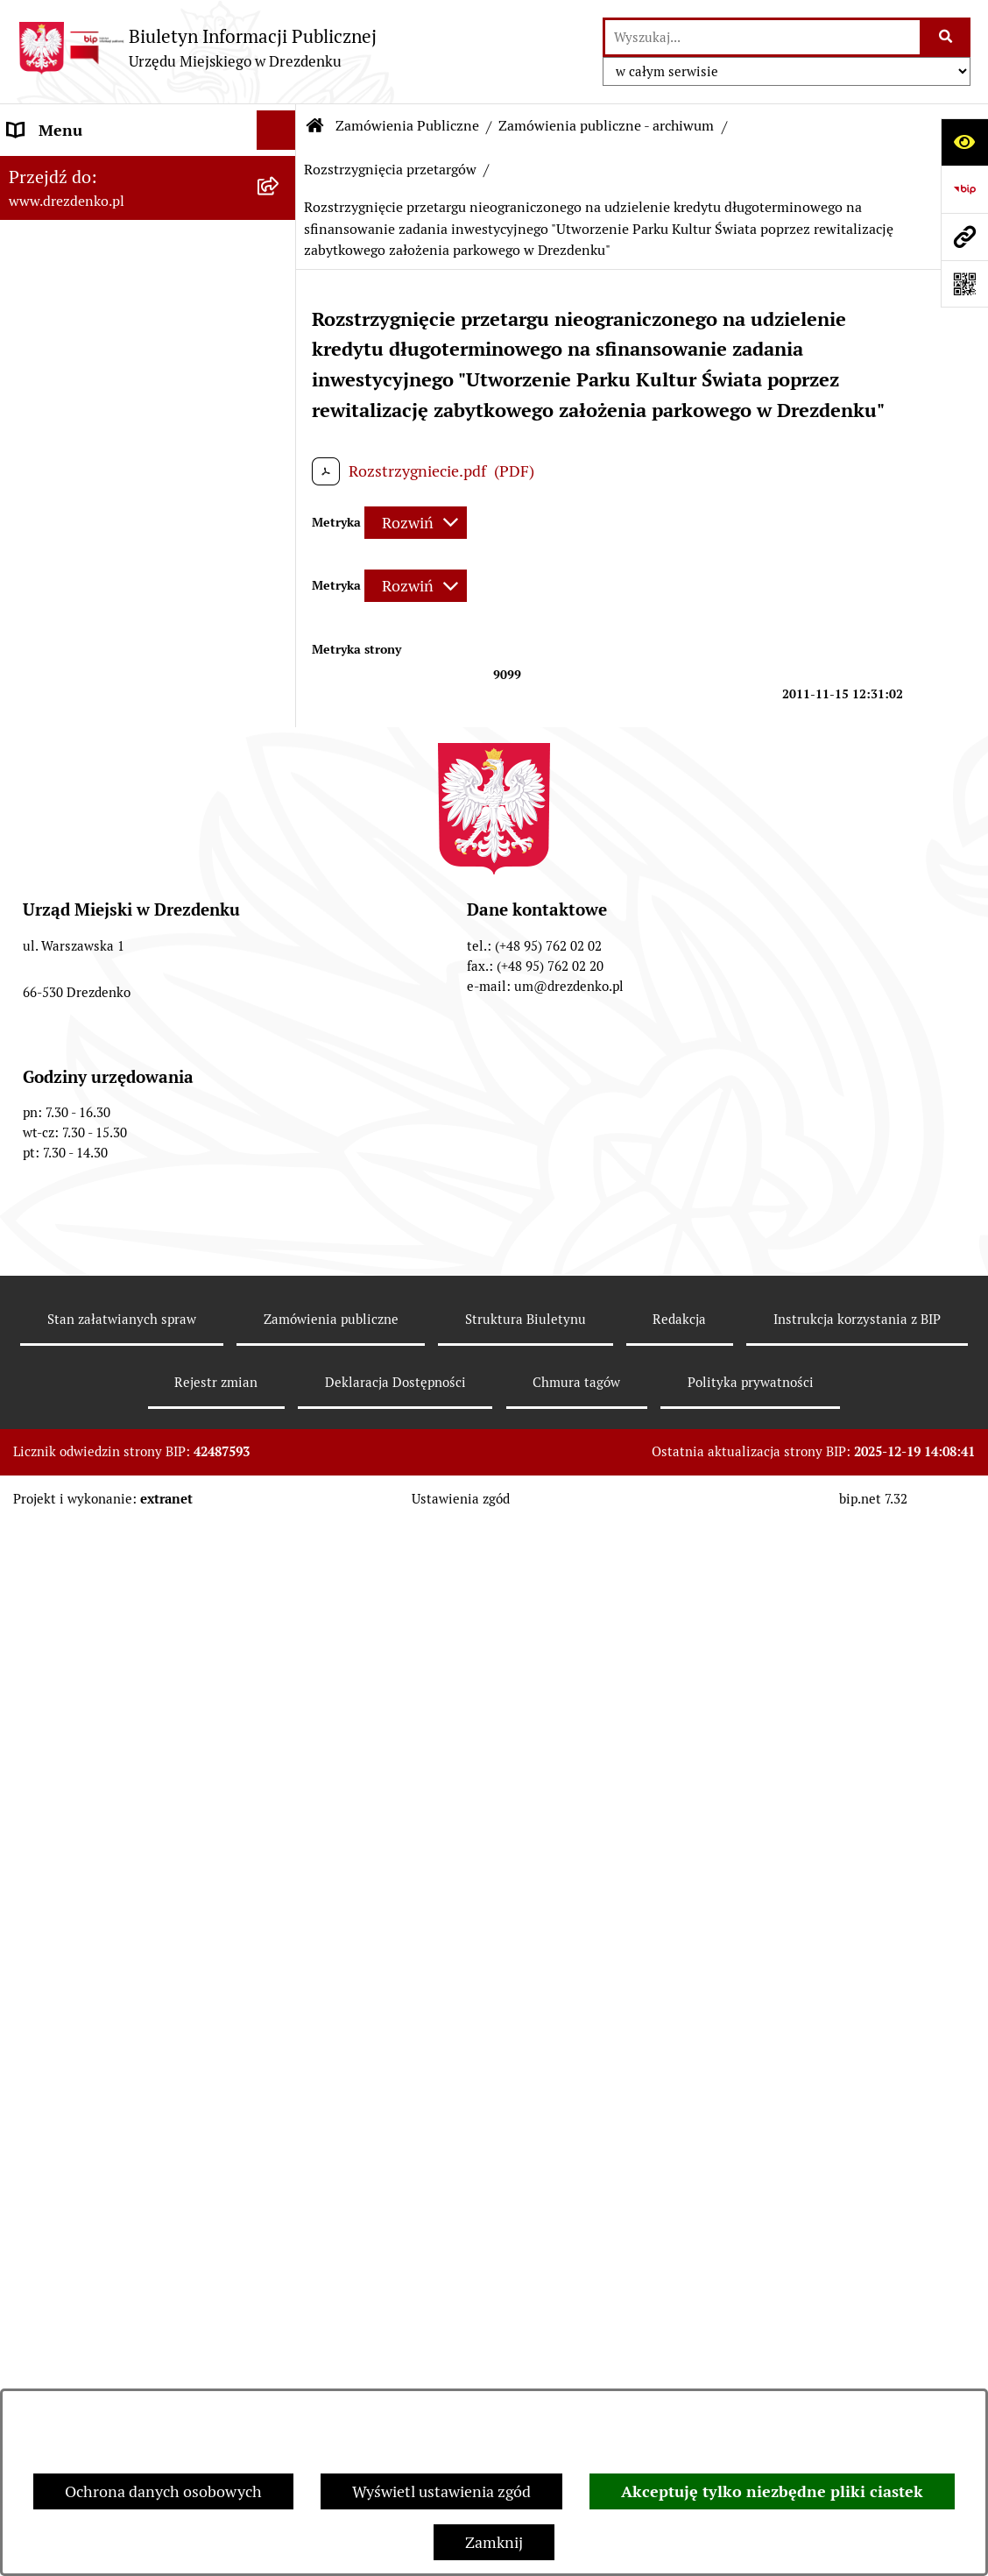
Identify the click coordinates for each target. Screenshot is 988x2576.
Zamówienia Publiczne (407, 126)
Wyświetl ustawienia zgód (441, 2491)
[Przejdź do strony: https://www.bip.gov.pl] (964, 189)
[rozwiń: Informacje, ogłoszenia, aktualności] (280, 272)
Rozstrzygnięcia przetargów (390, 169)
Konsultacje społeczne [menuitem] (85, 233)
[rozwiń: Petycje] (280, 1488)
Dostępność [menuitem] (49, 1645)
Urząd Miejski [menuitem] (55, 351)
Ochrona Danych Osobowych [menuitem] (109, 1606)
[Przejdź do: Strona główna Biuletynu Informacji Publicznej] (315, 126)
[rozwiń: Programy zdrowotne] (280, 1527)
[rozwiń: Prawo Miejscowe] (280, 430)
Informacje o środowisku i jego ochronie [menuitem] (113, 1278)
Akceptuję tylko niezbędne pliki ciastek (772, 2491)
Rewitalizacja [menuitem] (53, 1227)
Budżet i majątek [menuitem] (66, 469)
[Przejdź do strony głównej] (197, 48)
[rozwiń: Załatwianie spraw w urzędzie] (280, 312)
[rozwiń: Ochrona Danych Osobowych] (280, 1606)
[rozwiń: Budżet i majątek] (280, 469)
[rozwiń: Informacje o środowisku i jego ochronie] (280, 1267)
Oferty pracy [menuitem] (51, 1330)
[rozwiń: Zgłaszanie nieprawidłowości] (280, 1685)
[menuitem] (148, 752)
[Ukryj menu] (276, 130)
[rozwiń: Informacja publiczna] (280, 1724)
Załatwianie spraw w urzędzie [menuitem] (110, 311)
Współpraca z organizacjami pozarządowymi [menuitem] (105, 639)
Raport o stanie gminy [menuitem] (84, 509)
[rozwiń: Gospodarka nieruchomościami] (280, 1149)
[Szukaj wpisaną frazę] (946, 37)
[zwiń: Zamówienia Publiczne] (280, 690)
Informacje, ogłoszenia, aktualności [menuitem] (130, 272)
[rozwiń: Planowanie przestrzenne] (280, 1188)
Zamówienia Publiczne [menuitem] (87, 690)
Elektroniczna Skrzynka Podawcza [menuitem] (125, 1408)
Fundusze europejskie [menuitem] (83, 1109)
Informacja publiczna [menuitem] (81, 1724)
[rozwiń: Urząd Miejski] (280, 351)
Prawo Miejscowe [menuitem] (68, 430)
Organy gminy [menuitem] (57, 390)
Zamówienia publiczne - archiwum (606, 126)
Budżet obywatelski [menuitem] (76, 548)
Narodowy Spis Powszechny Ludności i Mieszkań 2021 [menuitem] (104, 181)
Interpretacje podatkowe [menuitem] (93, 587)
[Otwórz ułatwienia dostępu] (964, 142)
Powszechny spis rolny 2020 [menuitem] (105, 1566)
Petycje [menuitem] (33, 1487)
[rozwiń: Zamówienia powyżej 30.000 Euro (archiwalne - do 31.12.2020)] (280, 889)
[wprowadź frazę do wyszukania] (762, 37)
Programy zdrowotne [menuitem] (81, 1527)
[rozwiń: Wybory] (280, 1369)
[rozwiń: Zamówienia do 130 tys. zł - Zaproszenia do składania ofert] (280, 815)
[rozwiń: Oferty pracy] (280, 1330)
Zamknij (494, 2542)
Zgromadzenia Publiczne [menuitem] (94, 1448)
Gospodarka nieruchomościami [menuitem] (115, 1148)
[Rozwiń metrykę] (415, 522)
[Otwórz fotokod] (964, 284)
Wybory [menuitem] (34, 1369)
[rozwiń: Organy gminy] (280, 391)
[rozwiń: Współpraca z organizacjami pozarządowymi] (280, 627)
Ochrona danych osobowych (163, 2491)
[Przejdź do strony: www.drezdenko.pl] (964, 236)
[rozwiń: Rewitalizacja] (280, 1227)
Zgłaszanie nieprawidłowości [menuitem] (108, 1684)
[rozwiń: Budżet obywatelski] (280, 548)
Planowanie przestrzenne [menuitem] (97, 1188)
